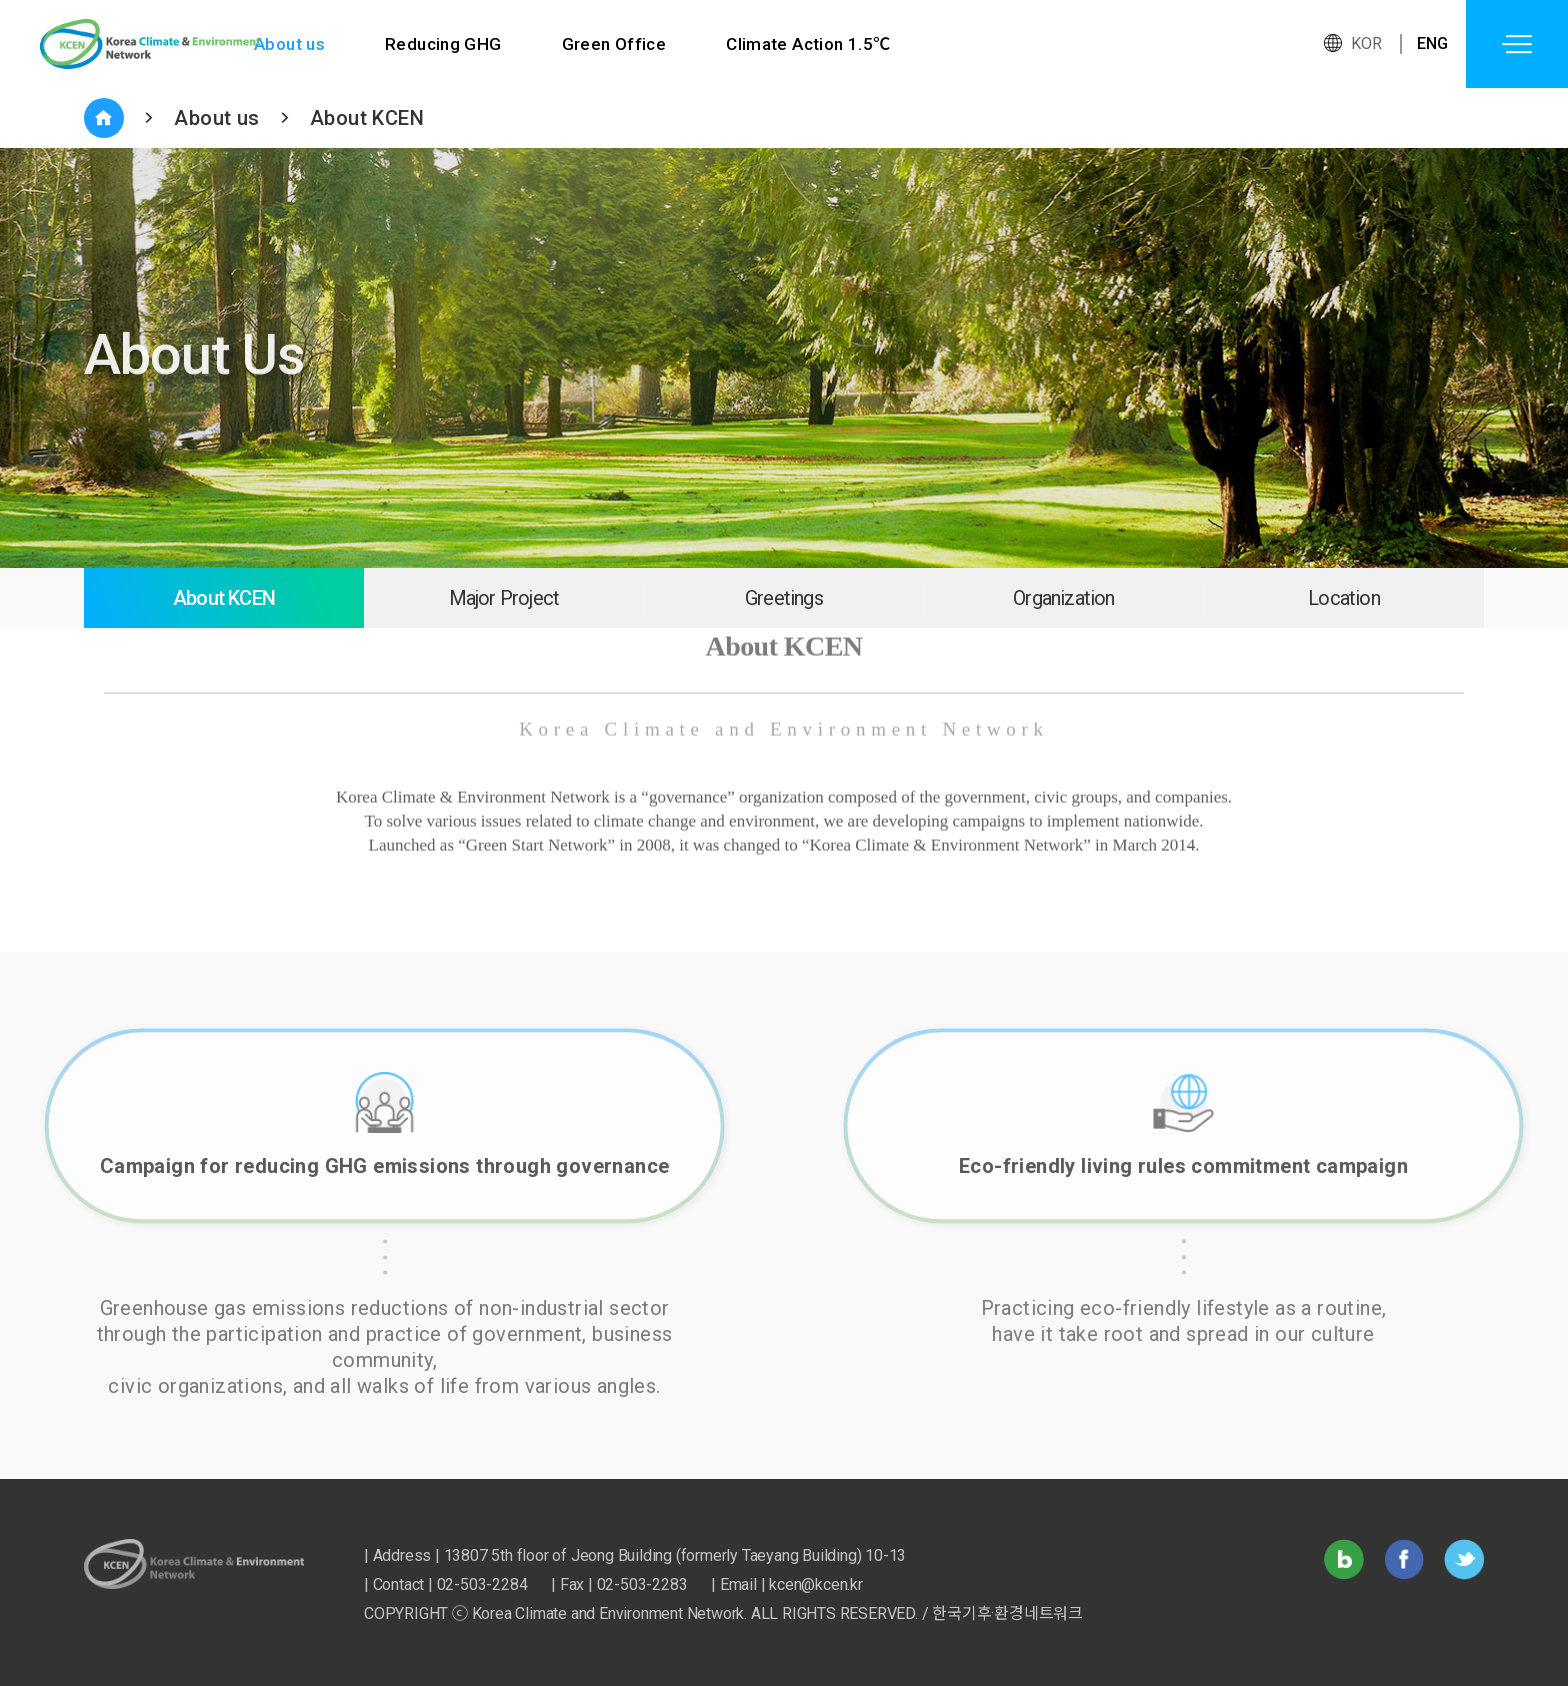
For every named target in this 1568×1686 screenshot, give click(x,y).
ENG (1433, 43)
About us (289, 44)
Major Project (504, 598)
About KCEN (367, 118)
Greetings (784, 598)
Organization (1063, 598)
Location (1344, 598)
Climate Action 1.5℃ (809, 44)
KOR (1367, 43)
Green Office (614, 44)
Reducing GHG (443, 44)
